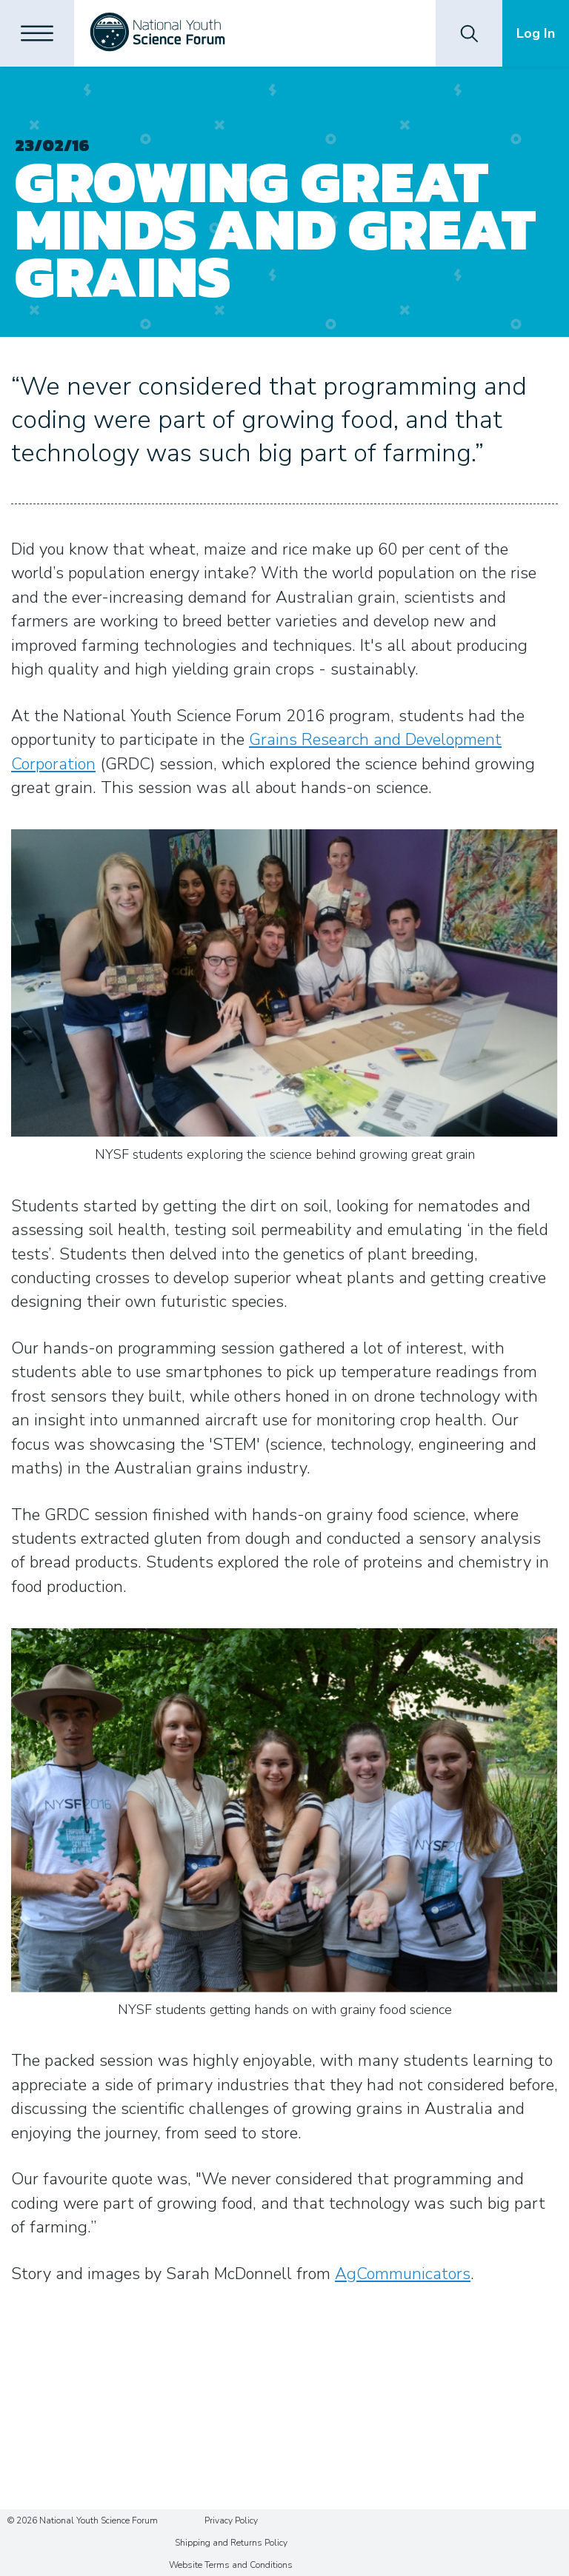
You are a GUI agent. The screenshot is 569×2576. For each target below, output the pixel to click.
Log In (535, 33)
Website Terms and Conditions (231, 2565)
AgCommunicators (402, 2274)
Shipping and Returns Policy (231, 2543)
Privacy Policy (231, 2520)
